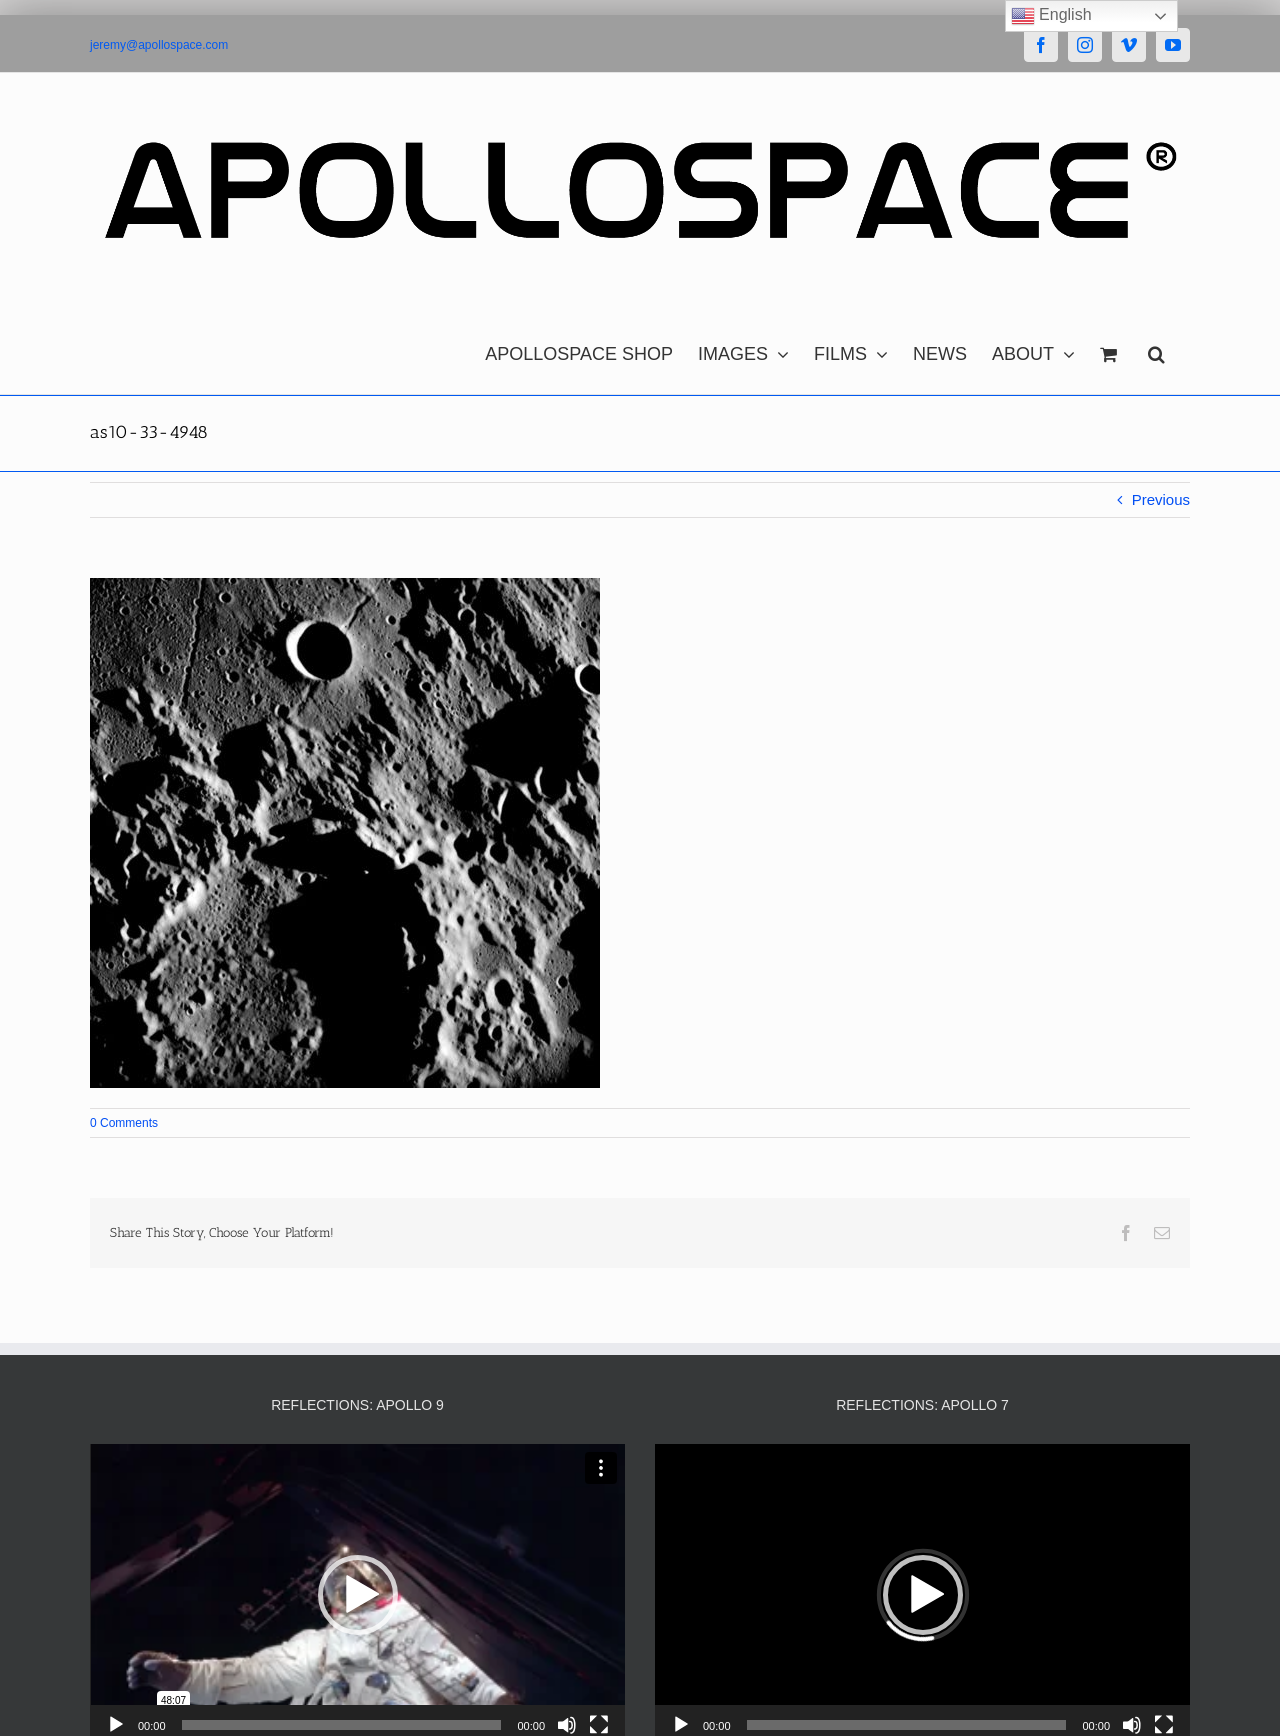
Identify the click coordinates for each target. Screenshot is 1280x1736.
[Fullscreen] (599, 1725)
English (1051, 16)
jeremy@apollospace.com (159, 45)
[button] (1156, 349)
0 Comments (124, 1123)
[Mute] (567, 1725)
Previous (1161, 499)
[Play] (116, 1725)
